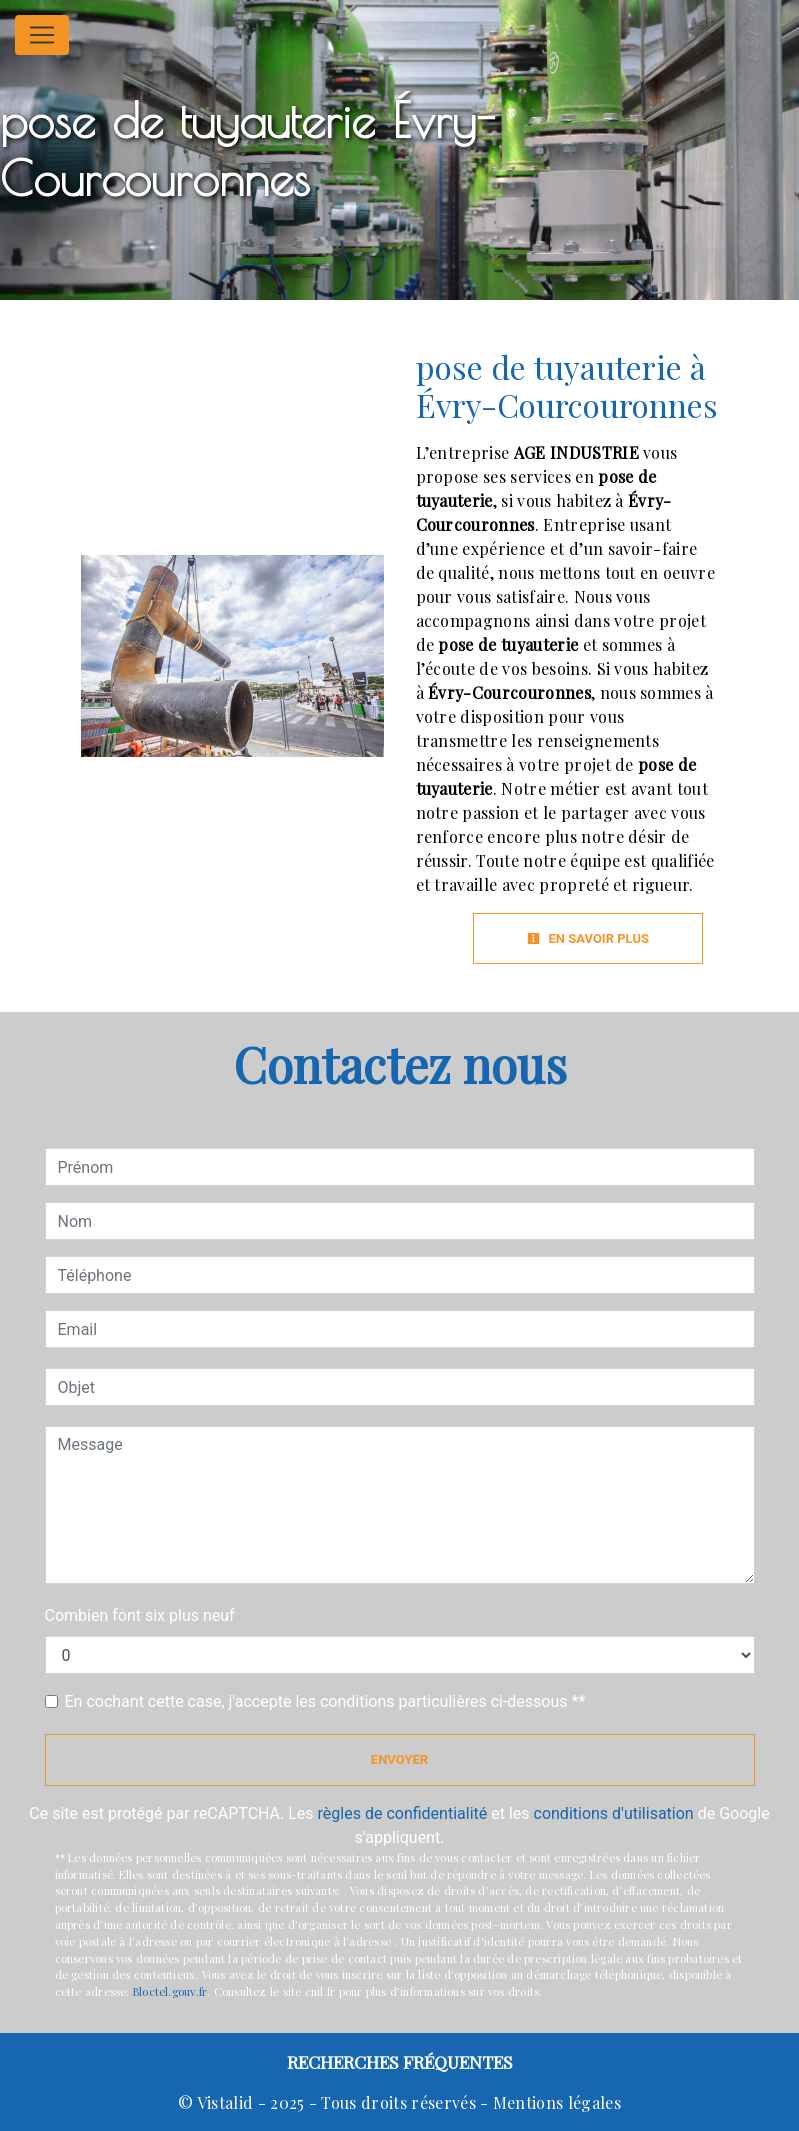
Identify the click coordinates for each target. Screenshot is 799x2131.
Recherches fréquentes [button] (400, 2061)
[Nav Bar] (42, 35)
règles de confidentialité (403, 1813)
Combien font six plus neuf (140, 1615)
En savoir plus (588, 938)
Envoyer (399, 1759)
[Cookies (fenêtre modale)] (6, 2119)
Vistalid (225, 2102)
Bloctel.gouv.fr (170, 1991)
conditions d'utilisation (614, 1813)
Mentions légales (555, 2102)
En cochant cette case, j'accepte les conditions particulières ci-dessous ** (325, 1701)
